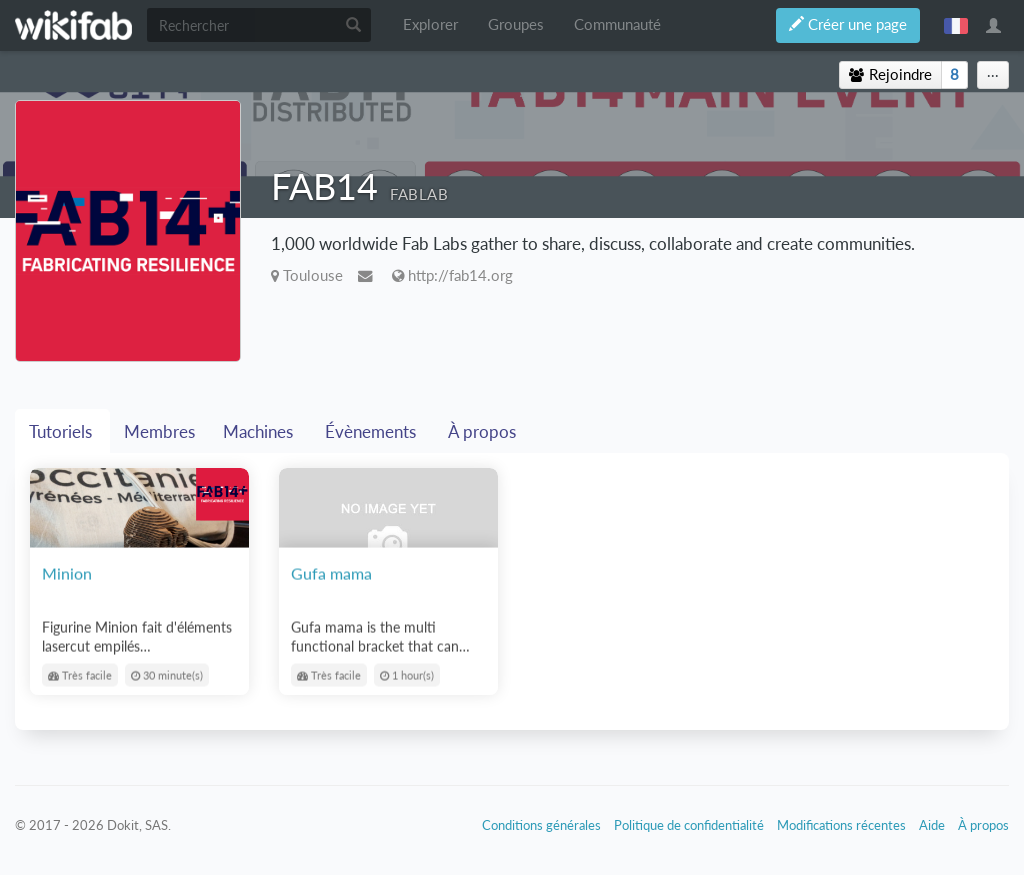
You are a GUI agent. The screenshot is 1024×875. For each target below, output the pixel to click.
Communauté (617, 24)
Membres (159, 432)
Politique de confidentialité (689, 825)
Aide (932, 825)
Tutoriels (62, 432)
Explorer (430, 24)
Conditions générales (541, 825)
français (956, 25)
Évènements (372, 432)
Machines (260, 432)
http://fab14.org (460, 275)
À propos (484, 432)
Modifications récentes (841, 825)
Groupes (516, 24)
